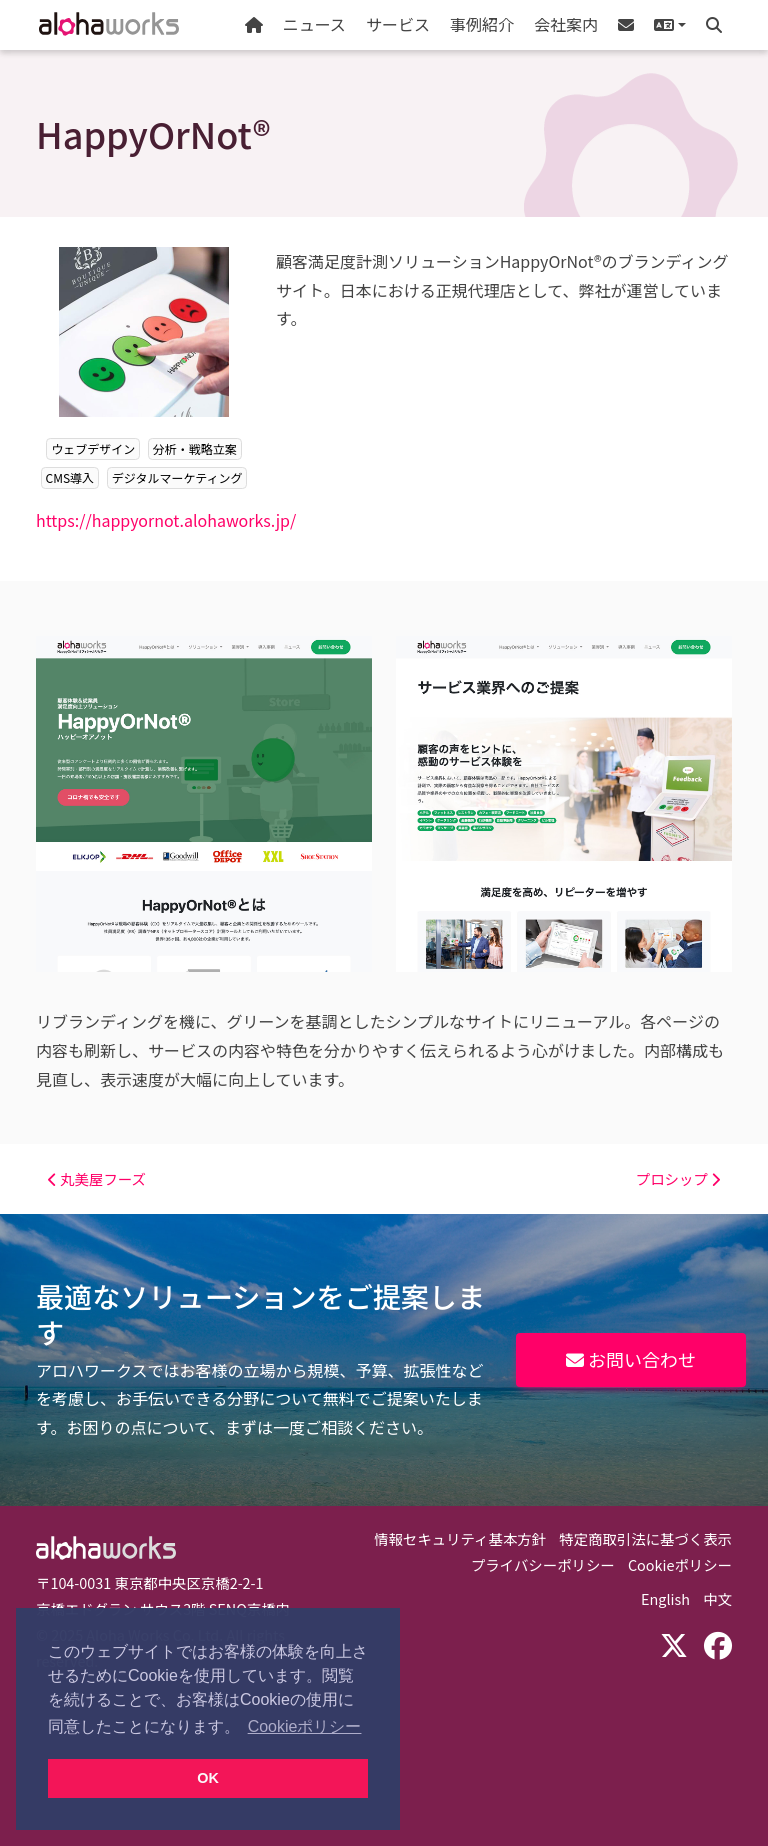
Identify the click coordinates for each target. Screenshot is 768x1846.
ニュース (314, 24)
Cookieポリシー (680, 1564)
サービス (398, 24)
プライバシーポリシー (543, 1564)
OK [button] (208, 1778)
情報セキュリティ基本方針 (460, 1538)
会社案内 (566, 24)
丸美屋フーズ (97, 1178)
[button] (670, 25)
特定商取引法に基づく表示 (645, 1538)
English (665, 1598)
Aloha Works (106, 1548)
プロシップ (678, 1178)
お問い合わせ (631, 1359)
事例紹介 (482, 24)
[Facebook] (718, 1644)
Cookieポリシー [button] (305, 1726)
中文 (717, 1598)
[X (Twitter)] (674, 1644)
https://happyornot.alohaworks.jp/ (166, 520)
